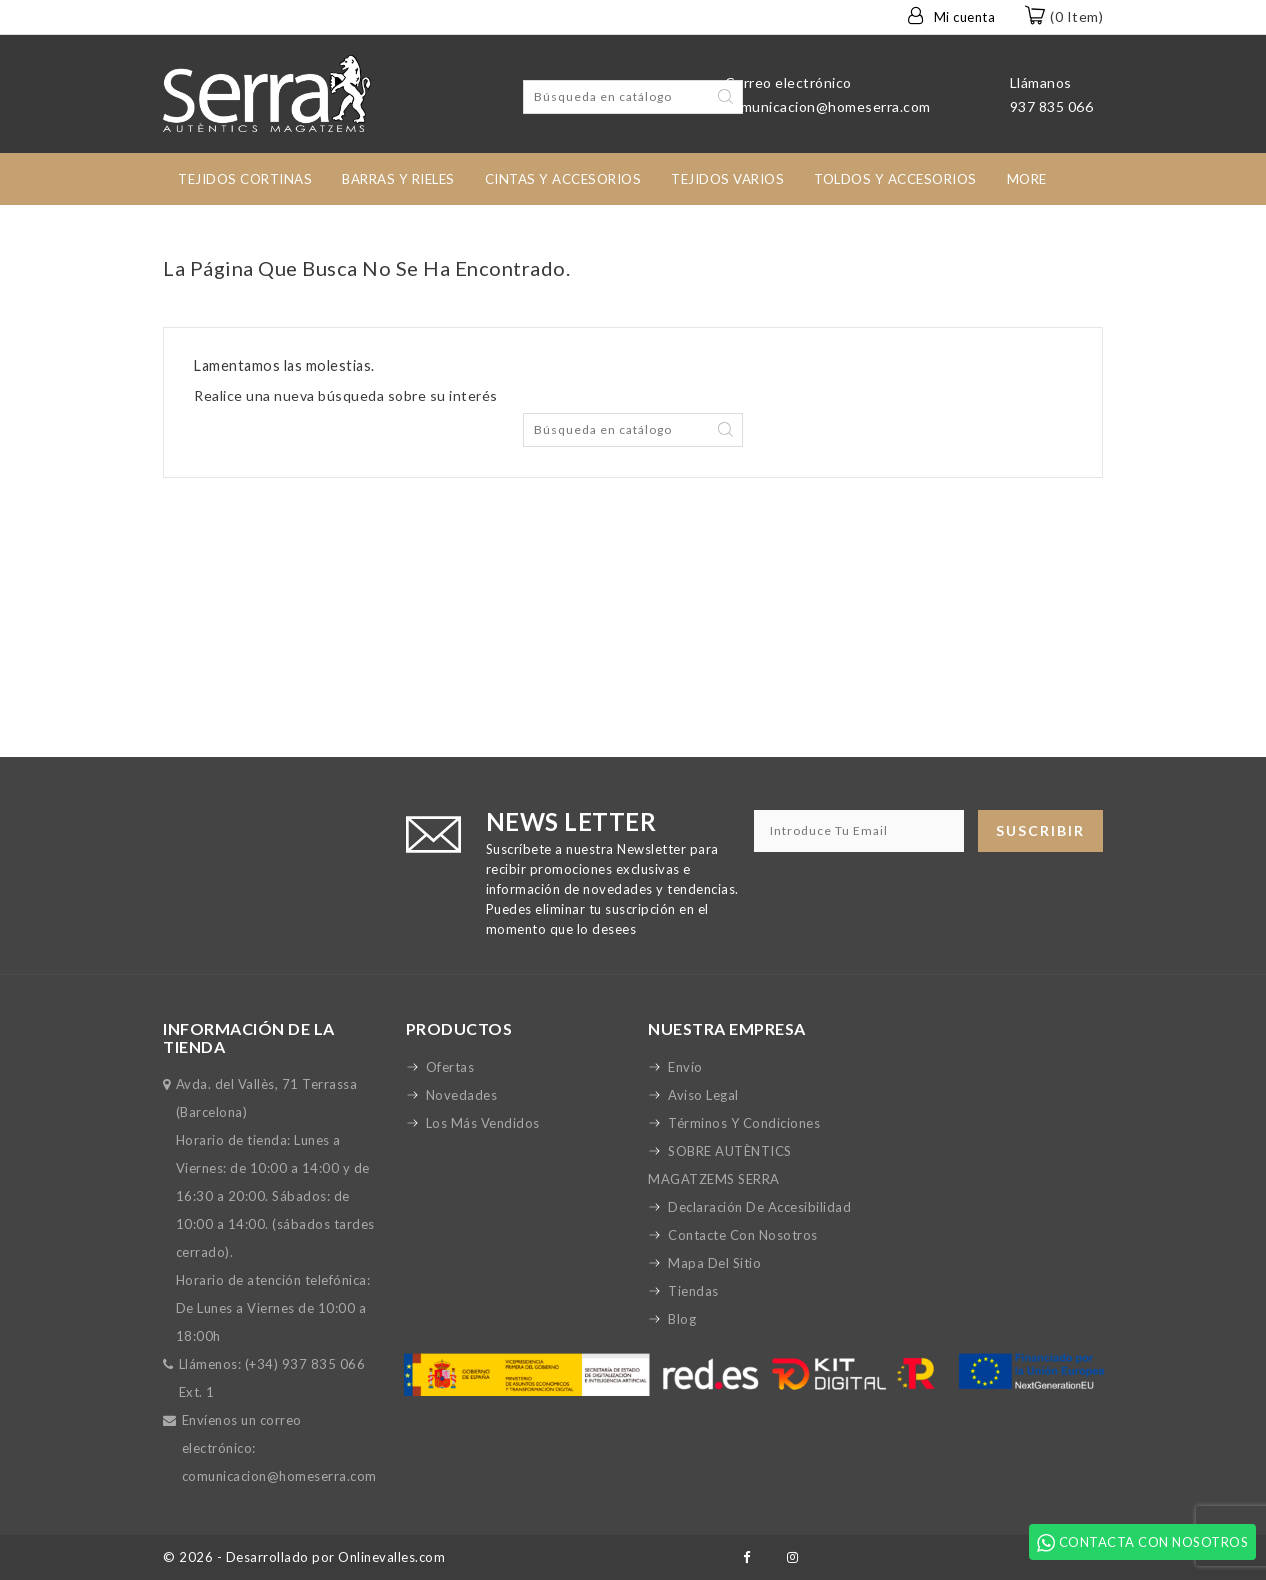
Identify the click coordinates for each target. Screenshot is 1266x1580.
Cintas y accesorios (563, 179)
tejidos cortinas (245, 179)
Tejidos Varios (727, 179)
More (1027, 179)
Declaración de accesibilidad (759, 1207)
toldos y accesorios (895, 179)
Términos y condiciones (744, 1123)
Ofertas (450, 1067)
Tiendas (693, 1291)
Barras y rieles (398, 179)
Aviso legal (703, 1095)
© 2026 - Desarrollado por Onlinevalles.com (304, 1557)
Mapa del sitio (714, 1263)
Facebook (746, 1557)
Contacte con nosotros (743, 1235)
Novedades (462, 1095)
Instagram (793, 1557)
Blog (682, 1319)
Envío (685, 1067)
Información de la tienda (249, 1037)
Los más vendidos (483, 1123)
